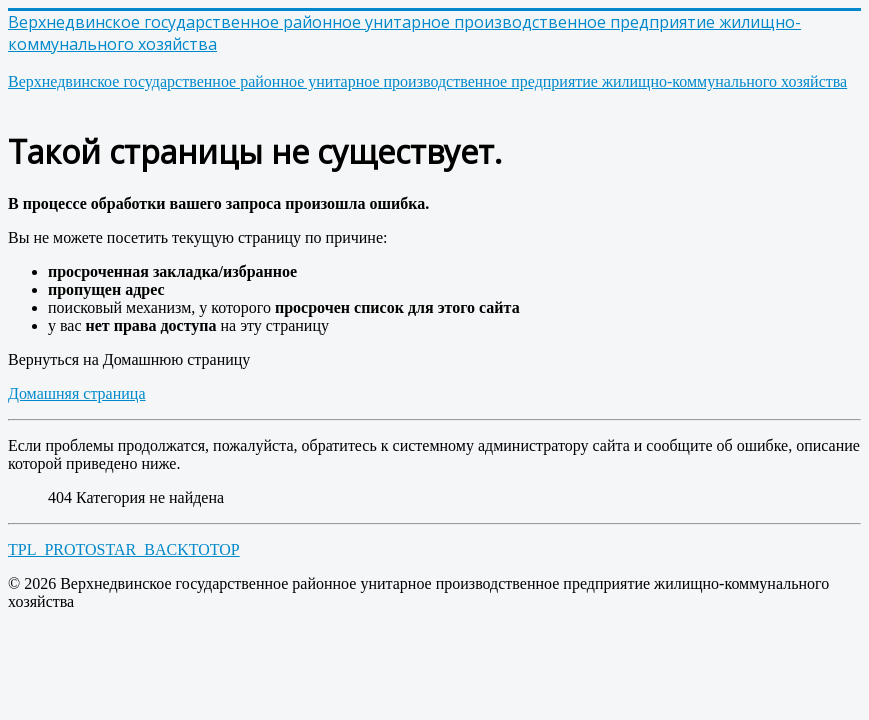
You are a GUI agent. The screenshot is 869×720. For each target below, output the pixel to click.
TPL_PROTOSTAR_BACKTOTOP (124, 549)
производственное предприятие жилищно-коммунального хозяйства (427, 81)
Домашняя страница (77, 393)
